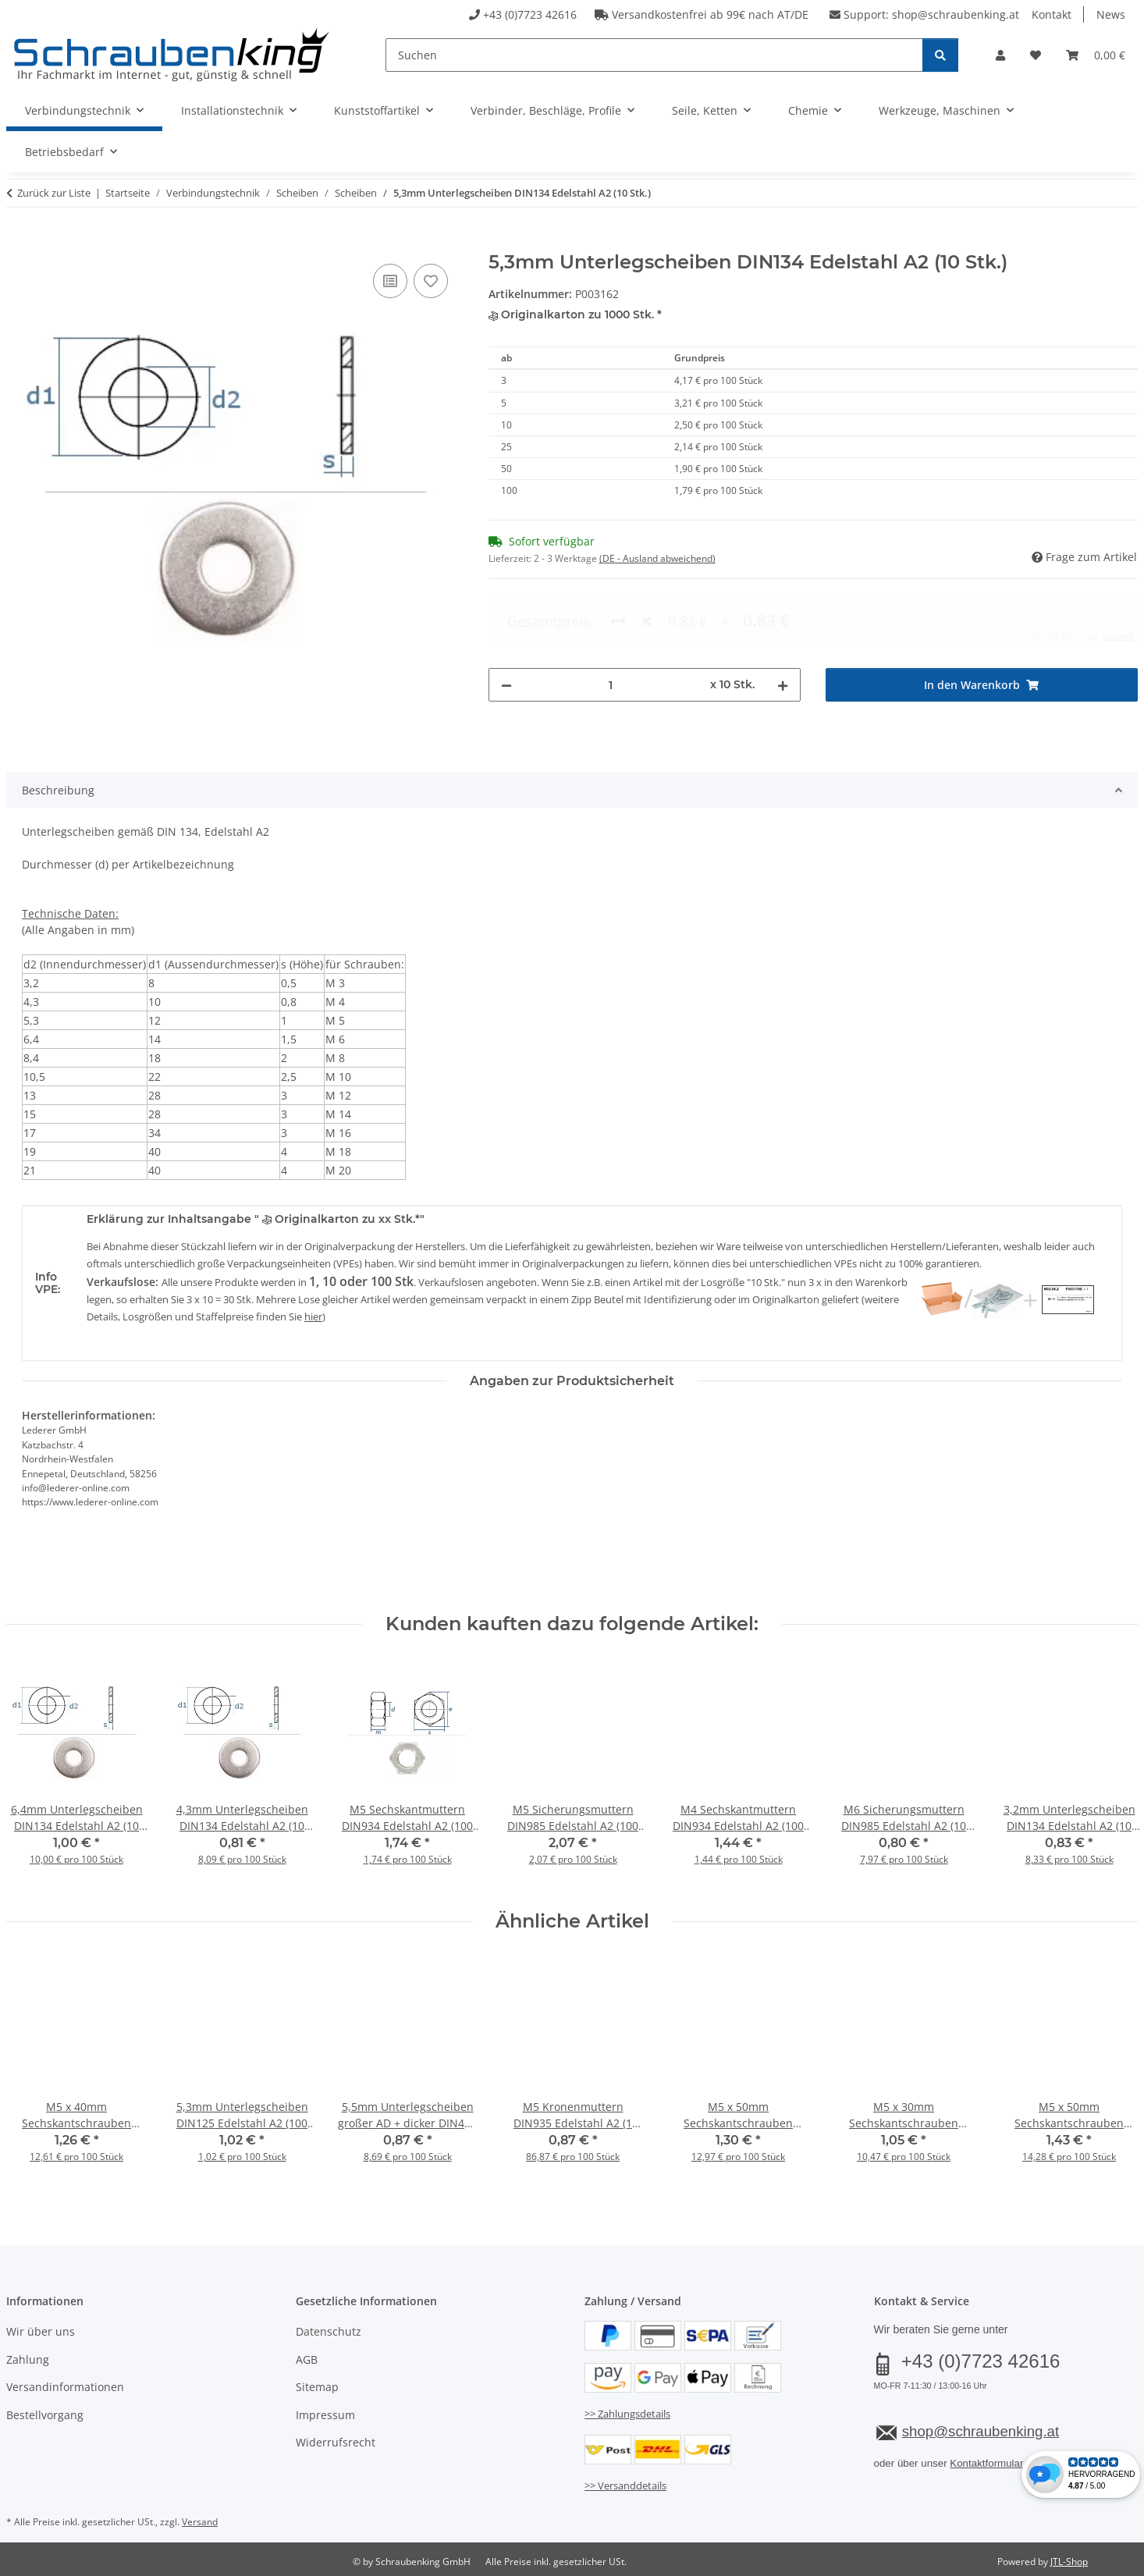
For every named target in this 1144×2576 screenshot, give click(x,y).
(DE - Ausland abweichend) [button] (657, 558)
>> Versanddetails (625, 2485)
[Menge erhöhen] (783, 621)
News (1110, 14)
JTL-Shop (1069, 2561)
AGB (307, 2359)
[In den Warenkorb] (18, 242)
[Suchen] (654, 55)
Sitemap (317, 2386)
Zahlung (27, 2359)
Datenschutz (328, 2331)
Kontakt (1051, 14)
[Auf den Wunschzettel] (431, 281)
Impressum (325, 2414)
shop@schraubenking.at (955, 14)
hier (313, 1316)
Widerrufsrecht (335, 2442)
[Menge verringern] (506, 621)
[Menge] (611, 621)
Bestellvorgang (44, 2414)
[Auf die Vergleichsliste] (390, 281)
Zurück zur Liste (54, 193)
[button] (1000, 55)
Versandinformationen (65, 2386)
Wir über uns (40, 2331)
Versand (200, 2521)
